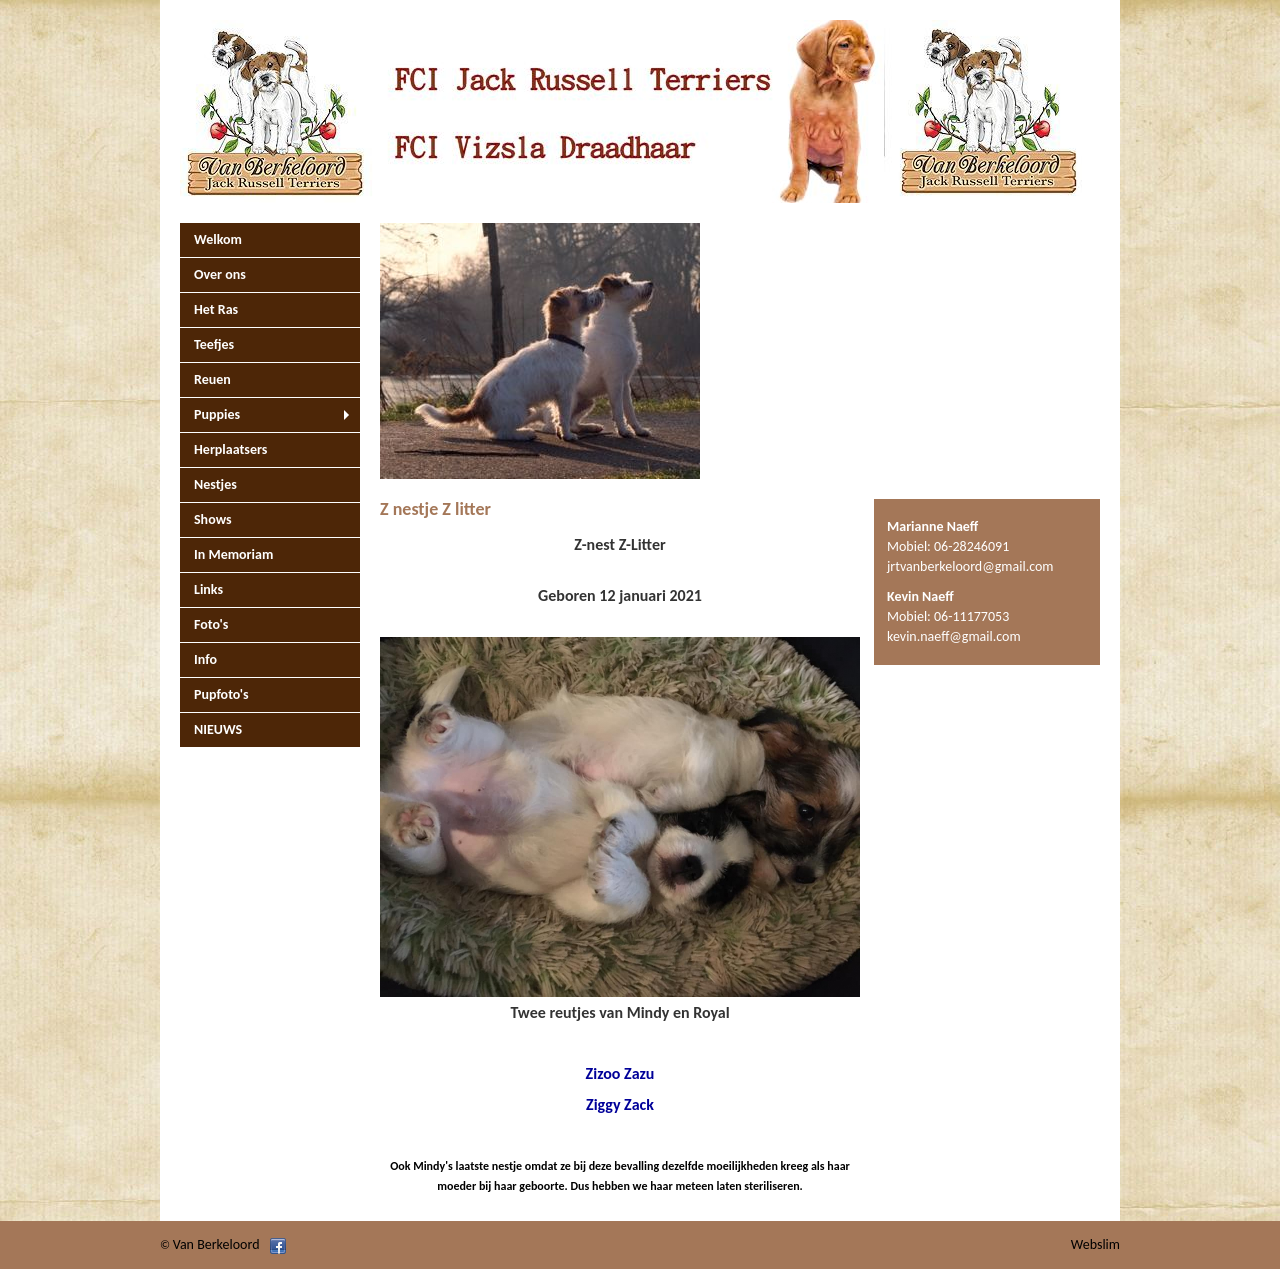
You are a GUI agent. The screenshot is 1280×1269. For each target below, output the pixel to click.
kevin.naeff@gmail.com (954, 636)
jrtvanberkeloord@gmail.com (970, 566)
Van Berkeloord (216, 1244)
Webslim (1095, 1244)
